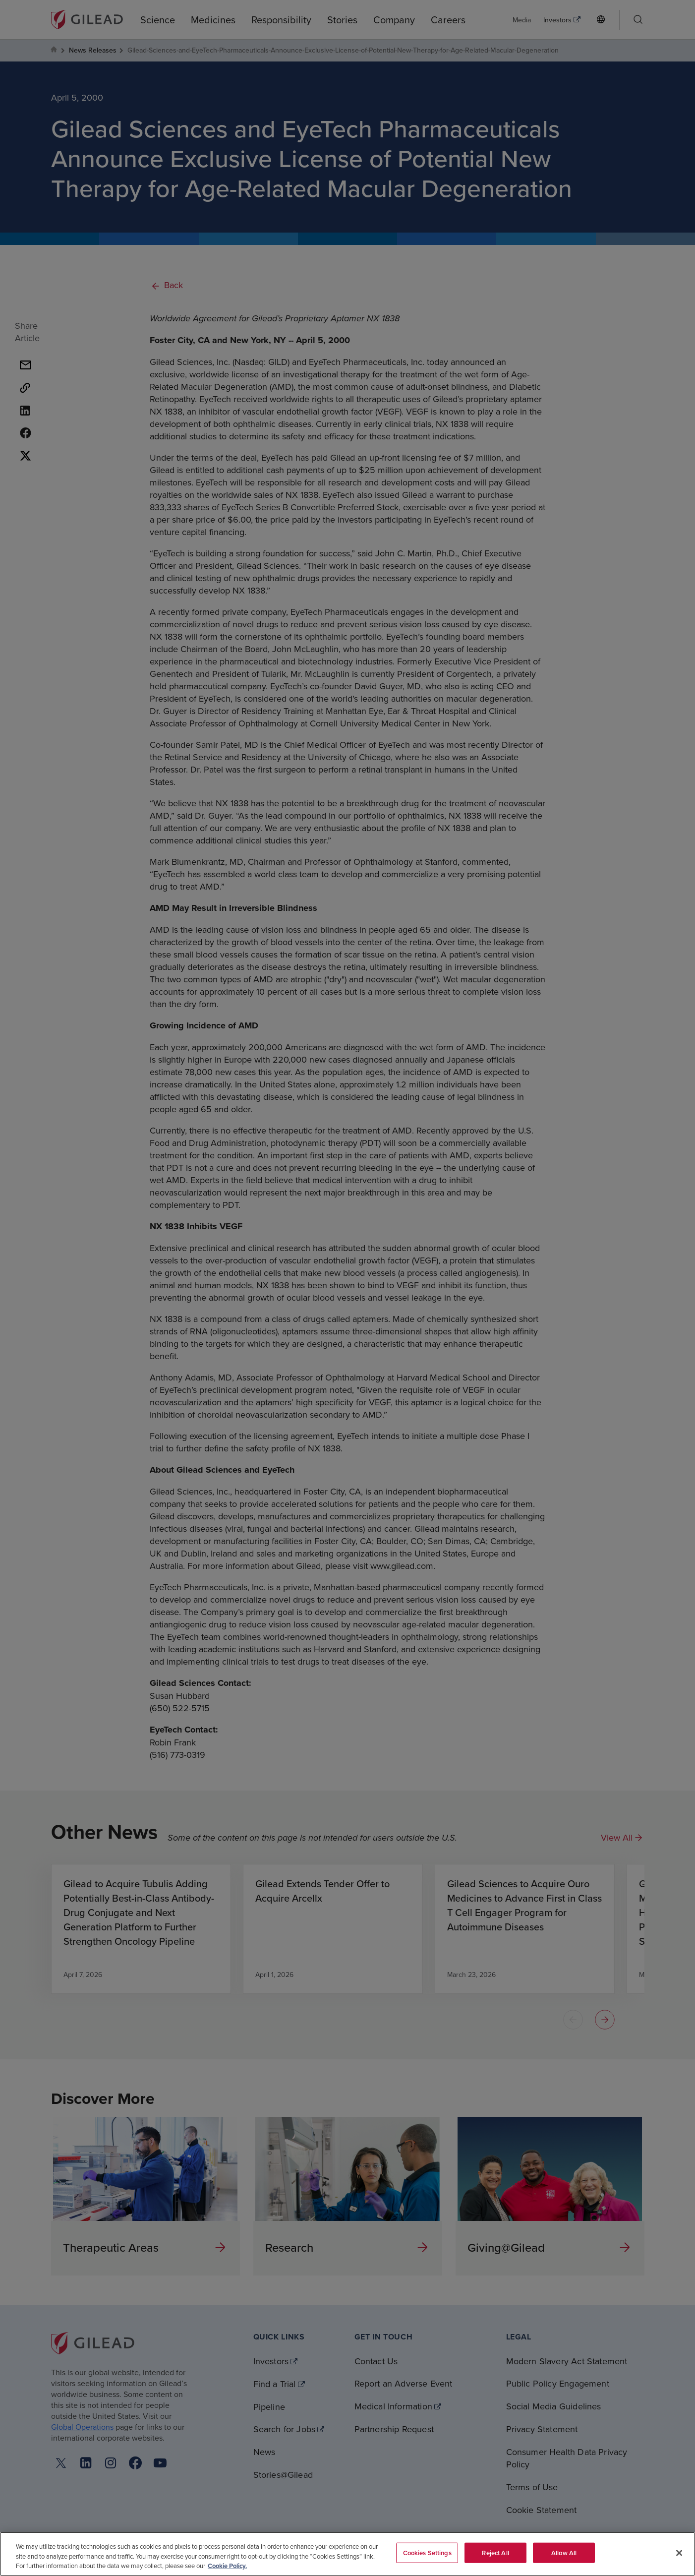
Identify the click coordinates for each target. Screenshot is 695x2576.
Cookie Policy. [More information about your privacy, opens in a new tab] (227, 2566)
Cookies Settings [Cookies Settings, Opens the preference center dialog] (427, 2552)
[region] (347, 2554)
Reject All (495, 2552)
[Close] (679, 2553)
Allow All (564, 2552)
